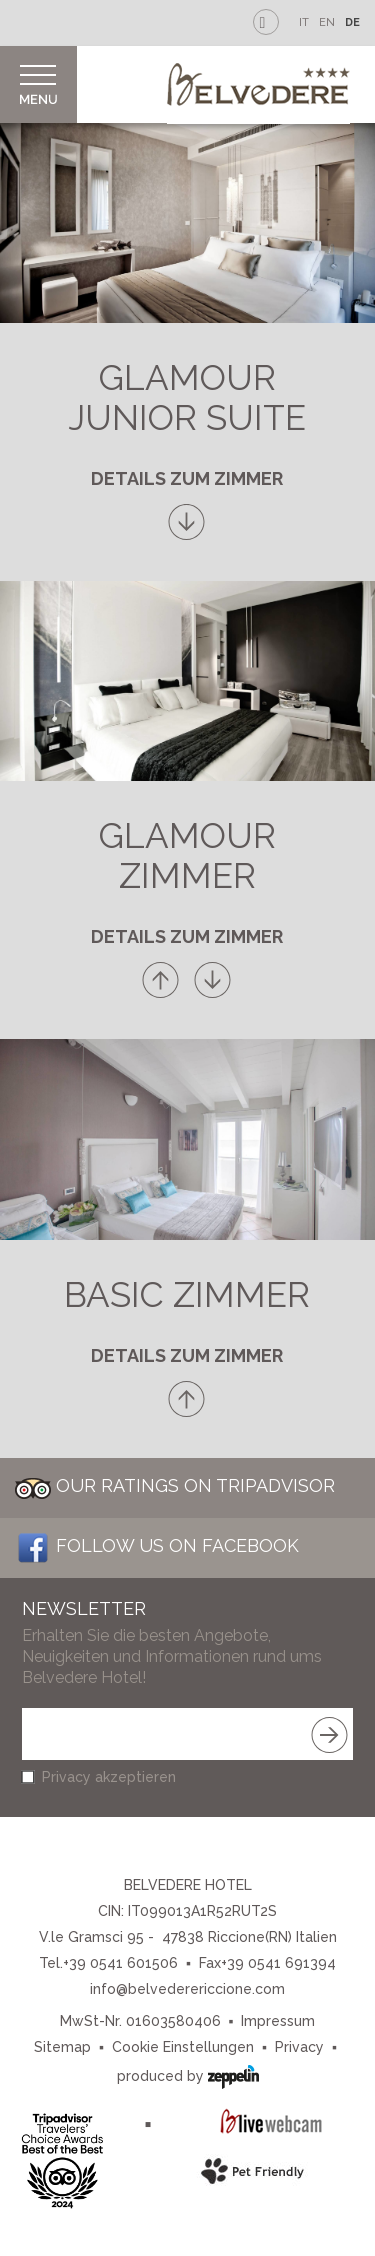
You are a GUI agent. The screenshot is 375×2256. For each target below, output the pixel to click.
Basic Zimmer (187, 1294)
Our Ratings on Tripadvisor (175, 1485)
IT (304, 22)
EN (327, 22)
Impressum (278, 2021)
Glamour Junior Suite (187, 397)
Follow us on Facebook (157, 1545)
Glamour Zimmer (187, 855)
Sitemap (62, 2047)
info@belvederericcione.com (187, 1989)
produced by (188, 2074)
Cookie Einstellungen (183, 2047)
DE (352, 22)
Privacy (299, 2047)
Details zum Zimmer (187, 478)
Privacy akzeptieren (109, 1777)
